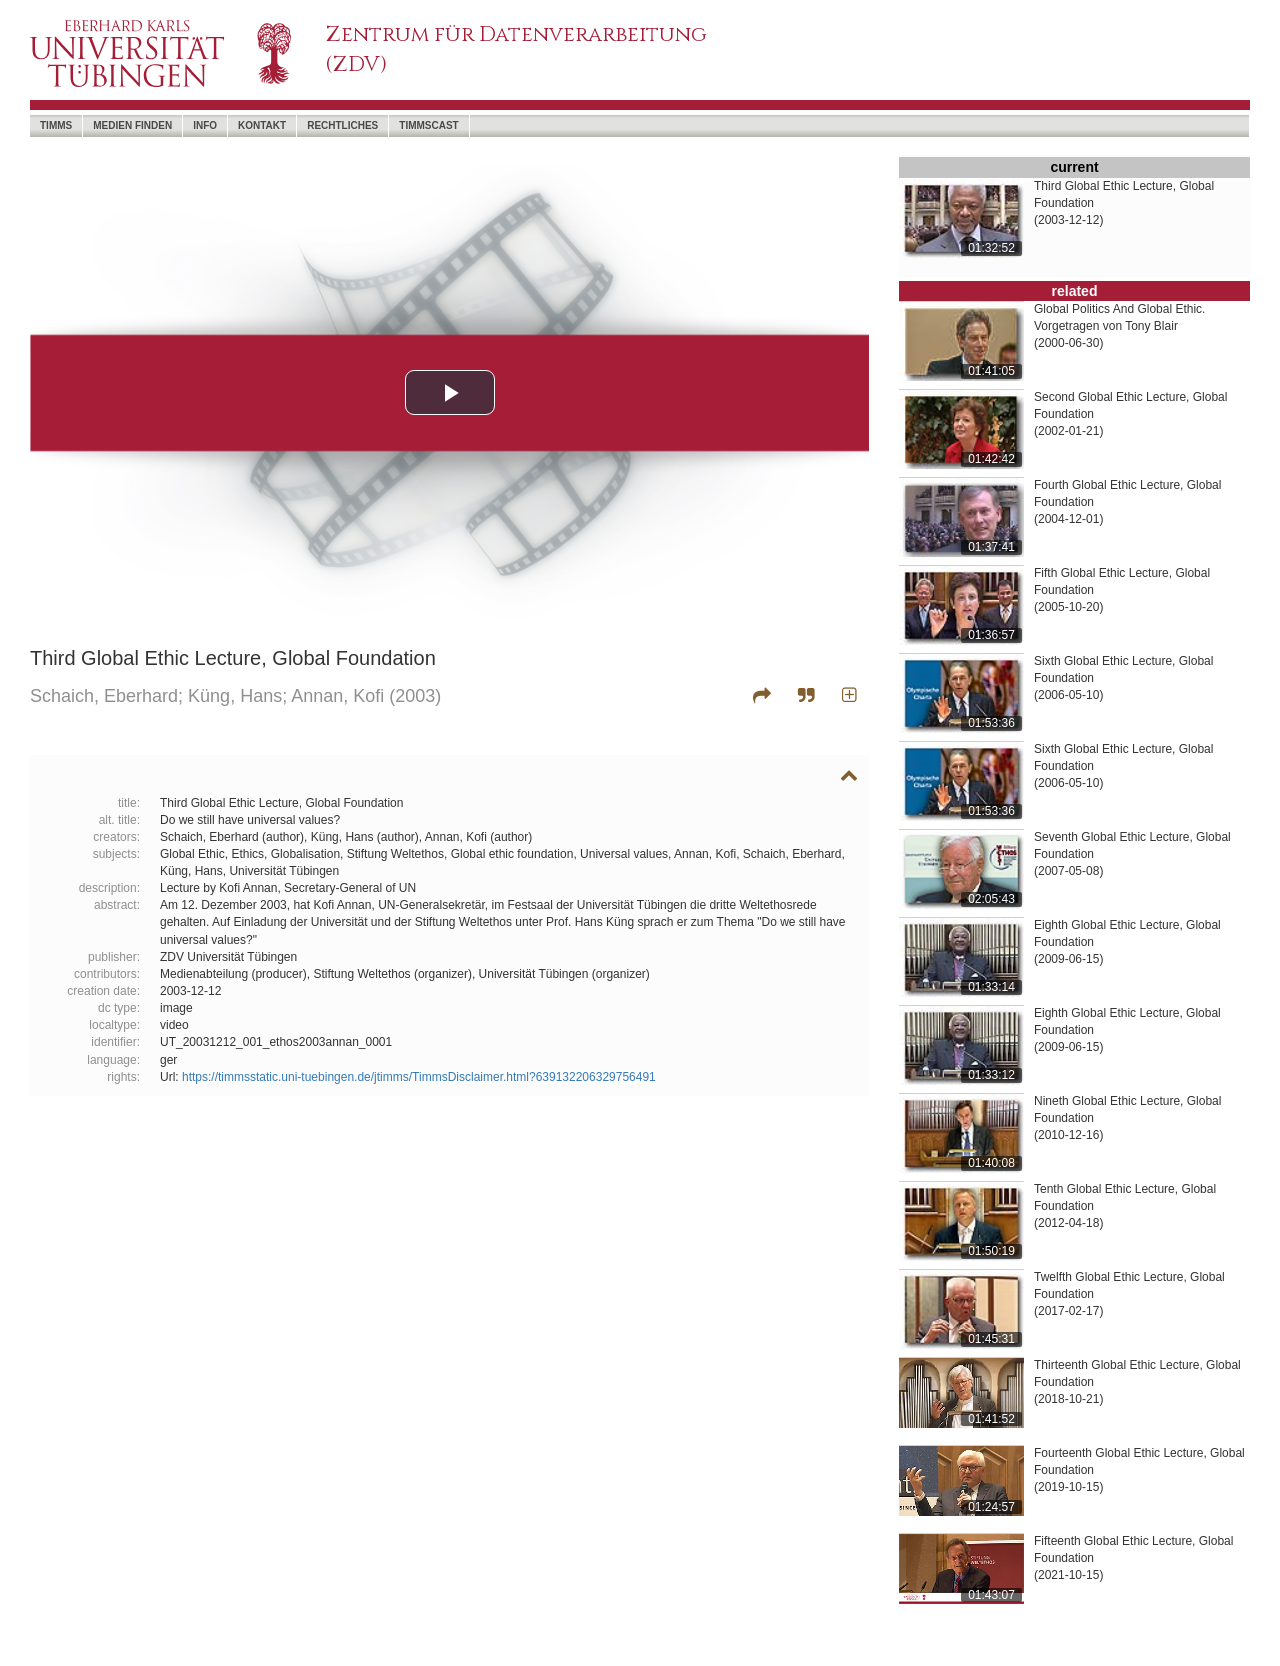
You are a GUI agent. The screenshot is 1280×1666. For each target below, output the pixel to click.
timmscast (428, 125)
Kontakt (262, 125)
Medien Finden (132, 125)
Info (205, 125)
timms (56, 125)
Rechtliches (342, 125)
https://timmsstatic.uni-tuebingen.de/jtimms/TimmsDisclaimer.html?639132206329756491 (419, 1077)
